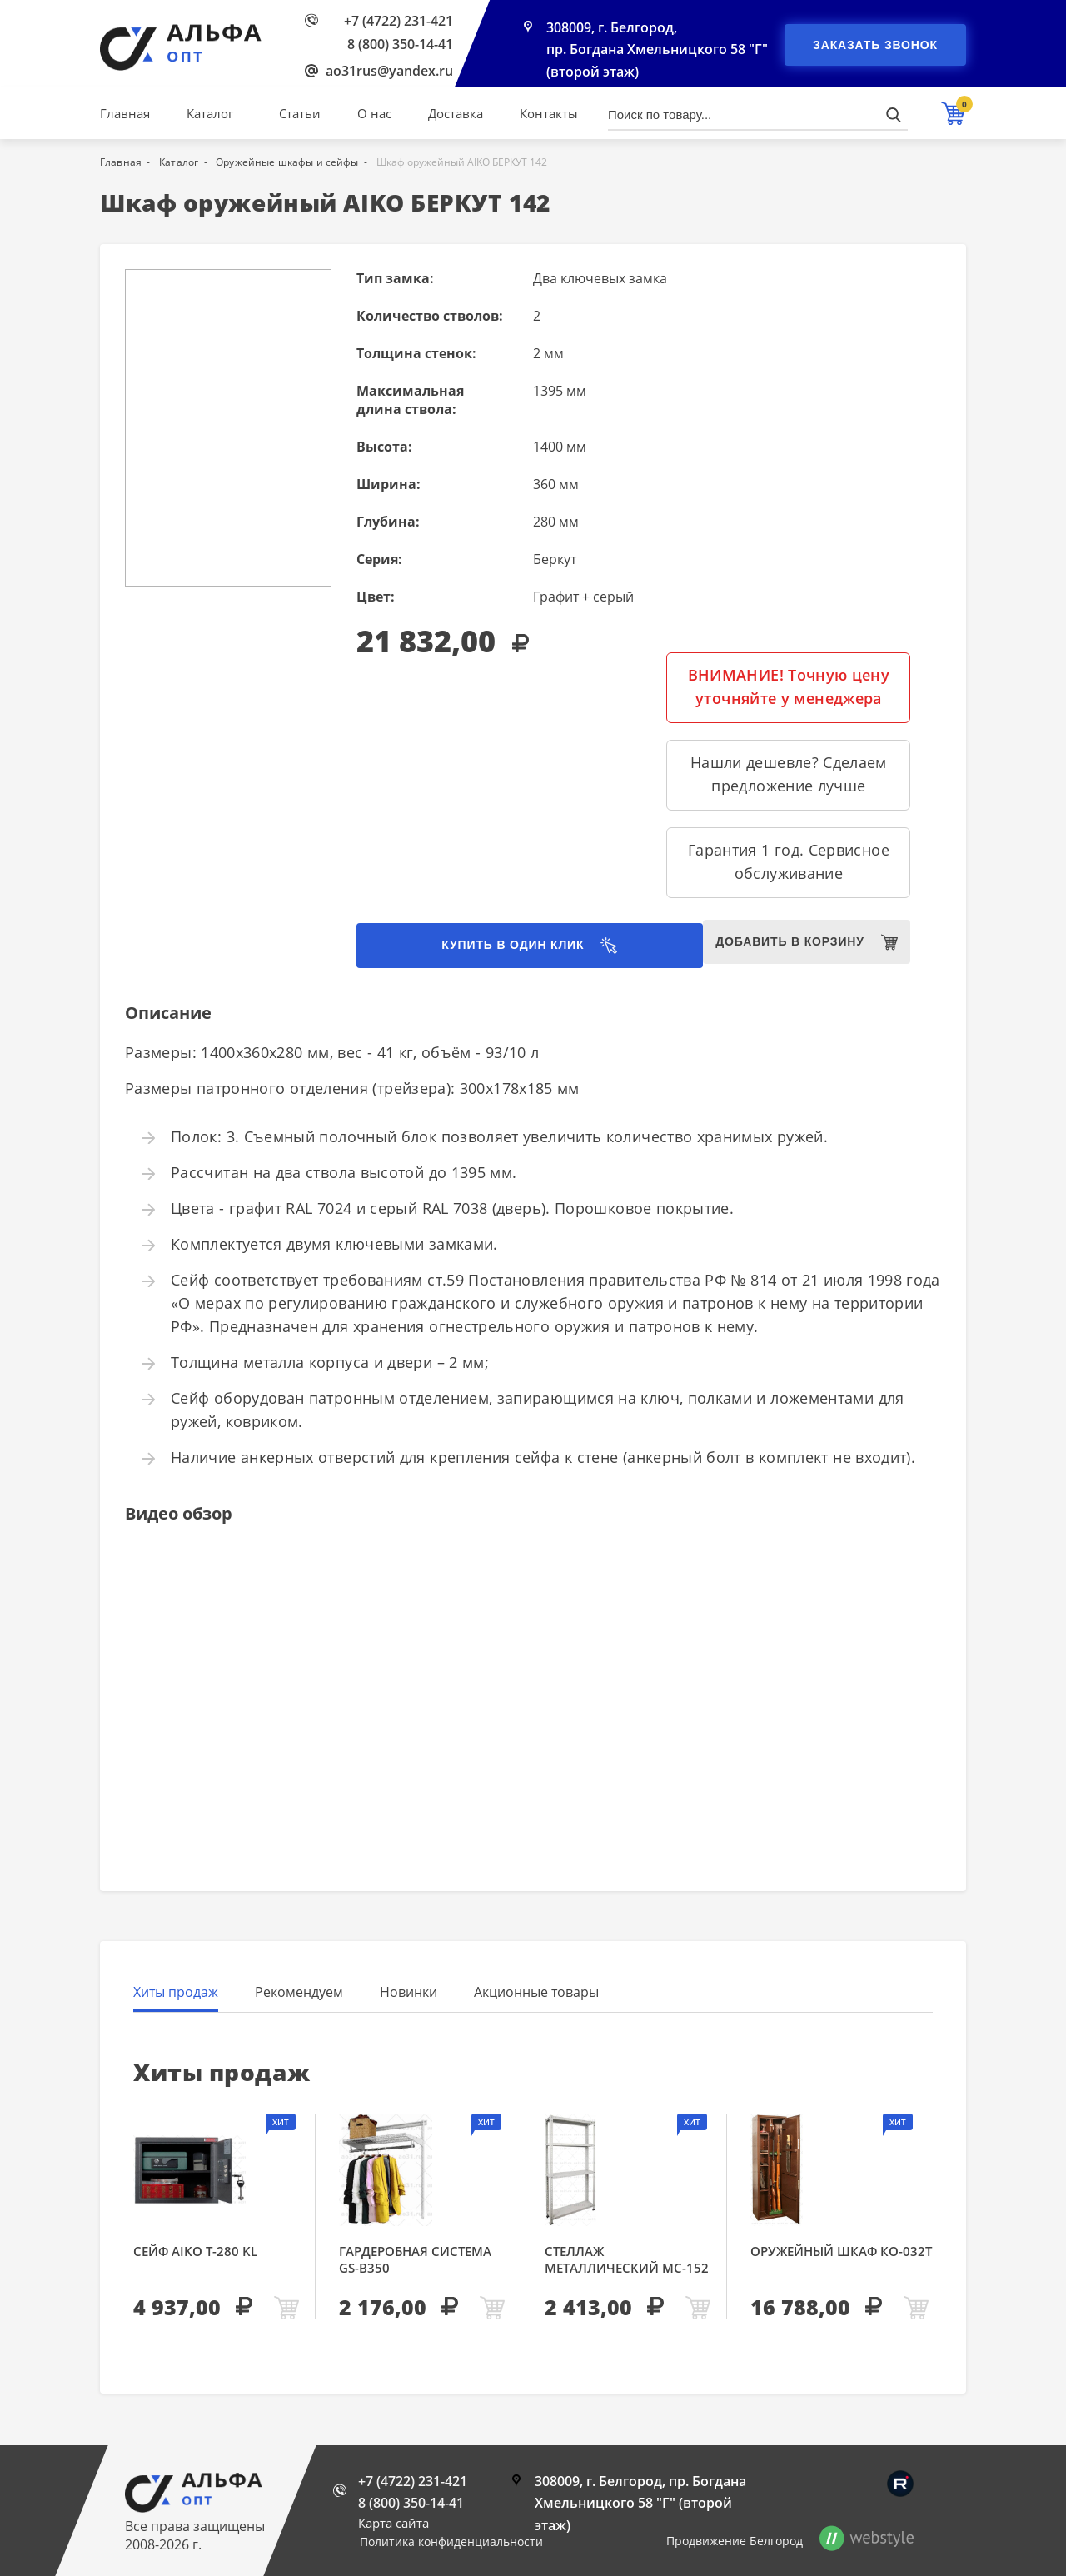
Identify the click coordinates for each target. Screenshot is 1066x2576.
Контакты (549, 113)
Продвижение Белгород (734, 2541)
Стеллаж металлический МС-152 (627, 2261)
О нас (374, 113)
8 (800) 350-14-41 (400, 44)
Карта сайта (393, 2522)
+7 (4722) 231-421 (398, 21)
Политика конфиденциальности (451, 2541)
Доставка (455, 113)
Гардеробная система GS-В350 (415, 2261)
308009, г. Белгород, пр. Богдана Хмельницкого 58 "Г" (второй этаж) (657, 51)
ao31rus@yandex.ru (389, 71)
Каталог (210, 113)
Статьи (300, 113)
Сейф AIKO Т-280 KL (195, 2252)
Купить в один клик (483, 946)
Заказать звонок (875, 45)
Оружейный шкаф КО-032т (841, 2252)
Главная (125, 113)
